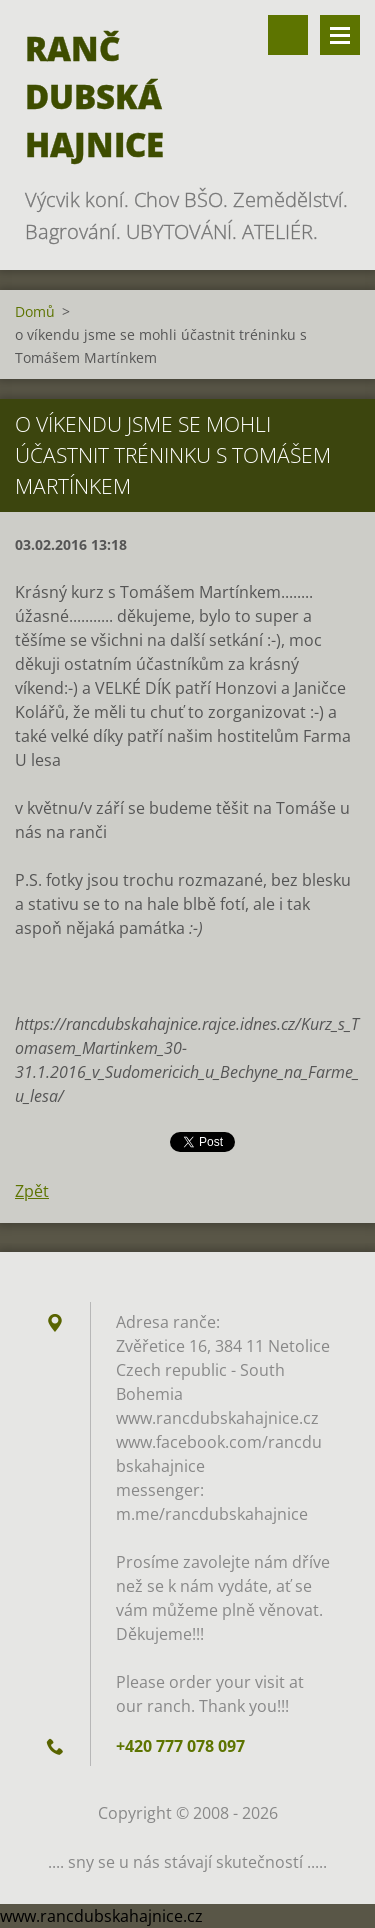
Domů (35, 311)
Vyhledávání (288, 35)
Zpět (32, 1191)
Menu (340, 35)
